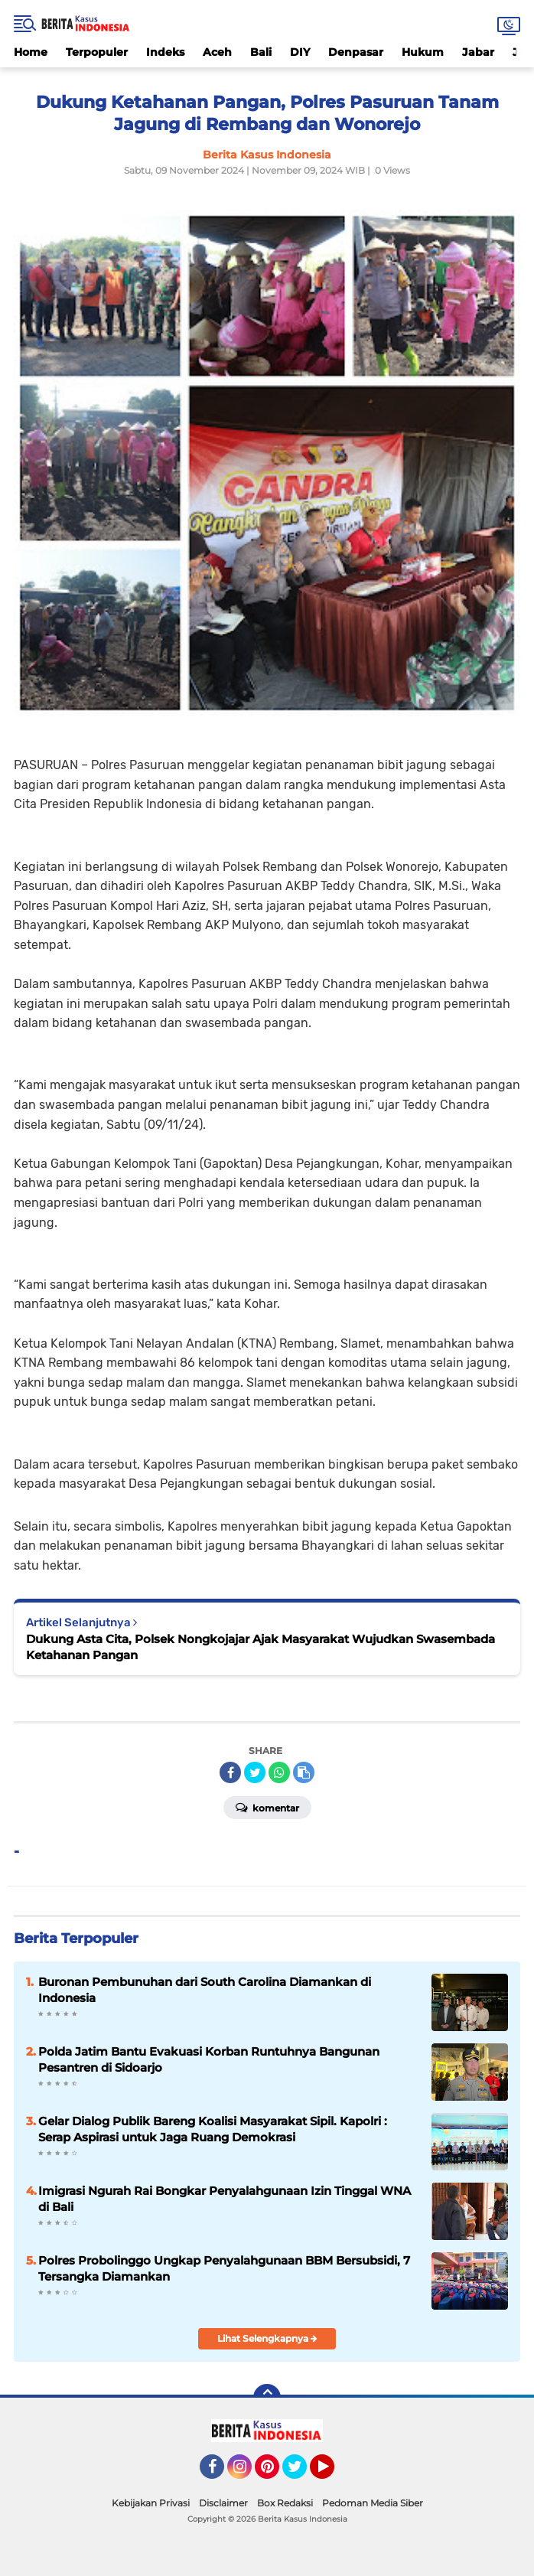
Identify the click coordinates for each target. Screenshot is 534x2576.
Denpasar (355, 52)
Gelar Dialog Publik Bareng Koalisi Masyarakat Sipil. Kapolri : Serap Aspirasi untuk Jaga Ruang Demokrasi (212, 2129)
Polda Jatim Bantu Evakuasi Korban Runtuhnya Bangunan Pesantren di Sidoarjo (208, 2059)
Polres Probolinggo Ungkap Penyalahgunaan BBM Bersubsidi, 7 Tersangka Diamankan (224, 2268)
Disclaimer (223, 2503)
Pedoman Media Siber (372, 2503)
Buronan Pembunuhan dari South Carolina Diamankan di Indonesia (204, 1989)
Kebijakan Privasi (151, 2503)
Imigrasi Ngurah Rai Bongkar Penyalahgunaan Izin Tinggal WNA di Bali (224, 2198)
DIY (300, 52)
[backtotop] (267, 2397)
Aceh (217, 52)
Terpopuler (97, 52)
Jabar (478, 52)
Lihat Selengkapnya (267, 2338)
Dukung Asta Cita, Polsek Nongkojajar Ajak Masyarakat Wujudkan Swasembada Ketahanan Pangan (260, 1647)
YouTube (333, 2473)
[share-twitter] (254, 1772)
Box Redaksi (285, 2503)
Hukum (423, 52)
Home (30, 52)
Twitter (301, 2473)
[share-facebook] (230, 1772)
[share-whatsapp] (279, 1772)
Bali (261, 52)
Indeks (165, 52)
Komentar (267, 1807)
